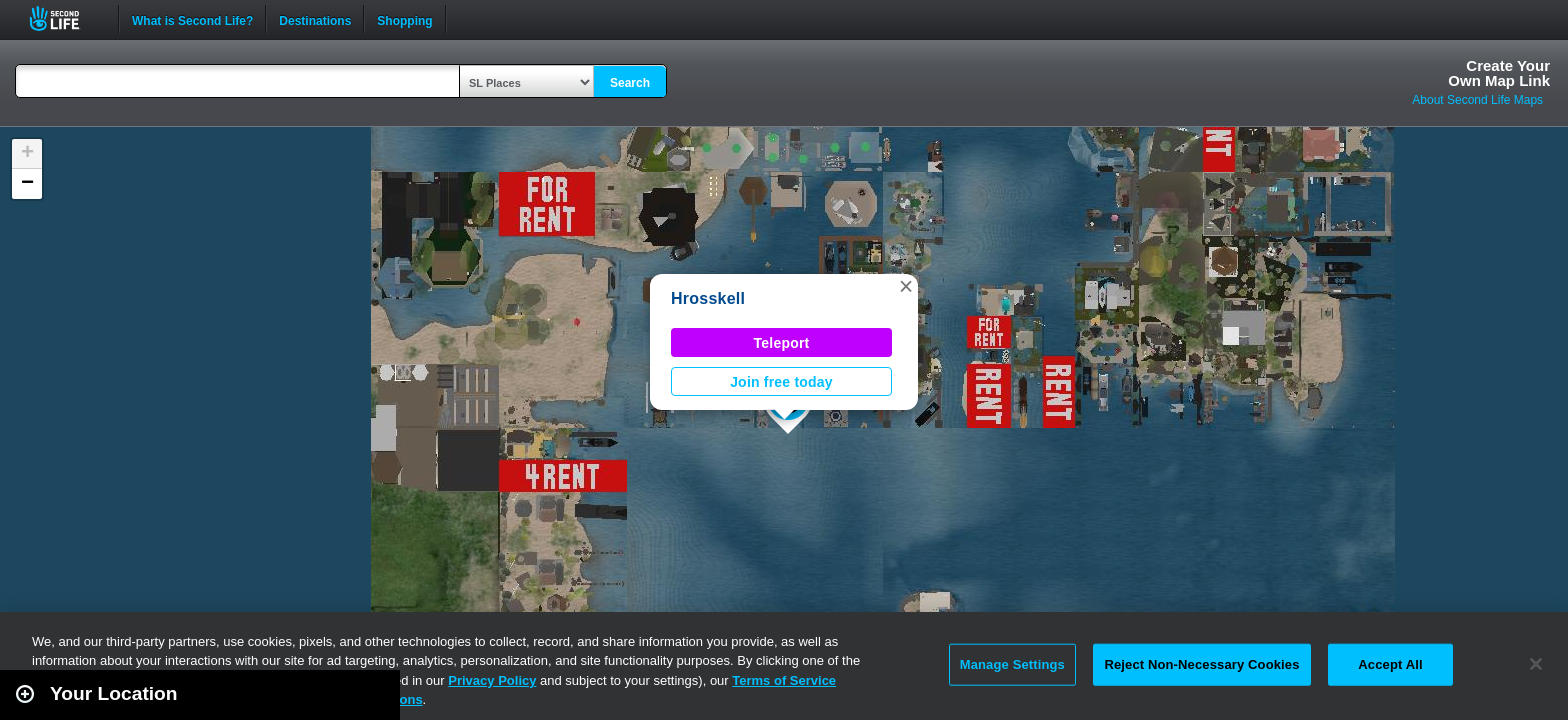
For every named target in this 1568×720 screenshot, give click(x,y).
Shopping (404, 19)
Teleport (782, 343)
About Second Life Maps (1477, 100)
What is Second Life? (192, 19)
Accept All (1390, 664)
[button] (906, 286)
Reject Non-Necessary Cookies (1201, 664)
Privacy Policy (492, 680)
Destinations (315, 19)
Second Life (65, 18)
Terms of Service (784, 680)
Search (630, 83)
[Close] (1536, 664)
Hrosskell (708, 298)
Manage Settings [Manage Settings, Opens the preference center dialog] (1012, 664)
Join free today (781, 382)
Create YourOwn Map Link (1499, 73)
